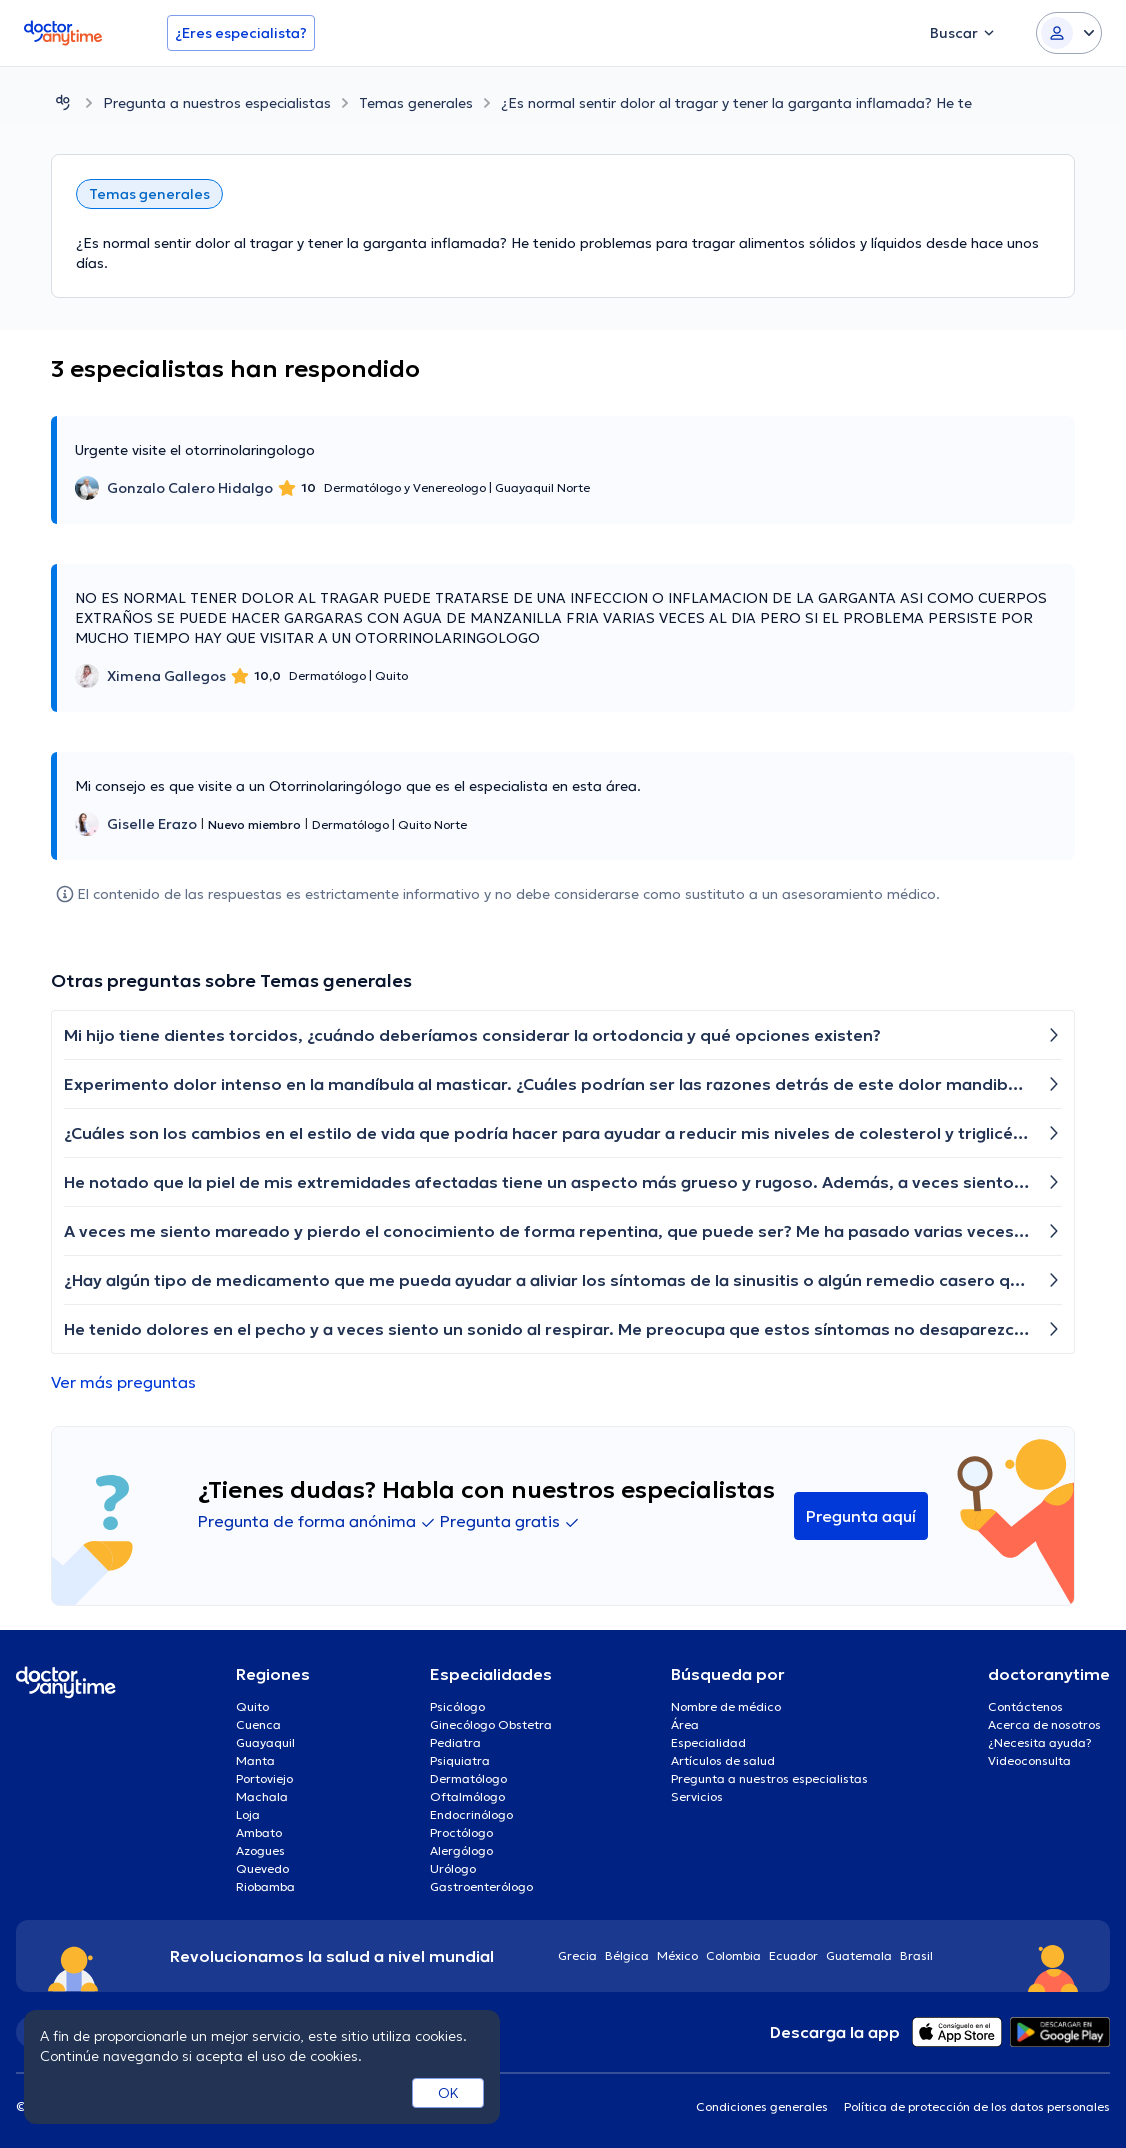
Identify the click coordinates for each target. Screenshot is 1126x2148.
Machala (262, 1796)
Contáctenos (1025, 1706)
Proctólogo (461, 1832)
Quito (252, 1706)
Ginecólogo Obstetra (491, 1724)
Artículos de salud (723, 1760)
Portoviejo (264, 1778)
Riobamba (265, 1886)
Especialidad (708, 1742)
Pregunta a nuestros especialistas (217, 103)
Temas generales (416, 103)
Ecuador (793, 1955)
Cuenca (258, 1724)
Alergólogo (461, 1850)
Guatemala (859, 1955)
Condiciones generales (762, 2106)
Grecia (577, 1955)
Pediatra (455, 1742)
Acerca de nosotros (1044, 1724)
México (677, 1955)
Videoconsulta (1029, 1760)
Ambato (259, 1832)
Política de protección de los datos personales (977, 2106)
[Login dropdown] (1069, 33)
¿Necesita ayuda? (1040, 1742)
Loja (248, 1814)
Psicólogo (457, 1706)
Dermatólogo (468, 1778)
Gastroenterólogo (481, 1886)
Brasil (916, 1955)
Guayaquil (265, 1742)
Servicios (697, 1796)
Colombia (733, 1955)
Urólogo (453, 1868)
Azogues (260, 1850)
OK (448, 2093)
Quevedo (262, 1868)
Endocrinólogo (471, 1814)
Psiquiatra (460, 1760)
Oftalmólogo (467, 1796)
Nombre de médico (726, 1706)
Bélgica (627, 1955)
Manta (255, 1760)
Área (685, 1724)
